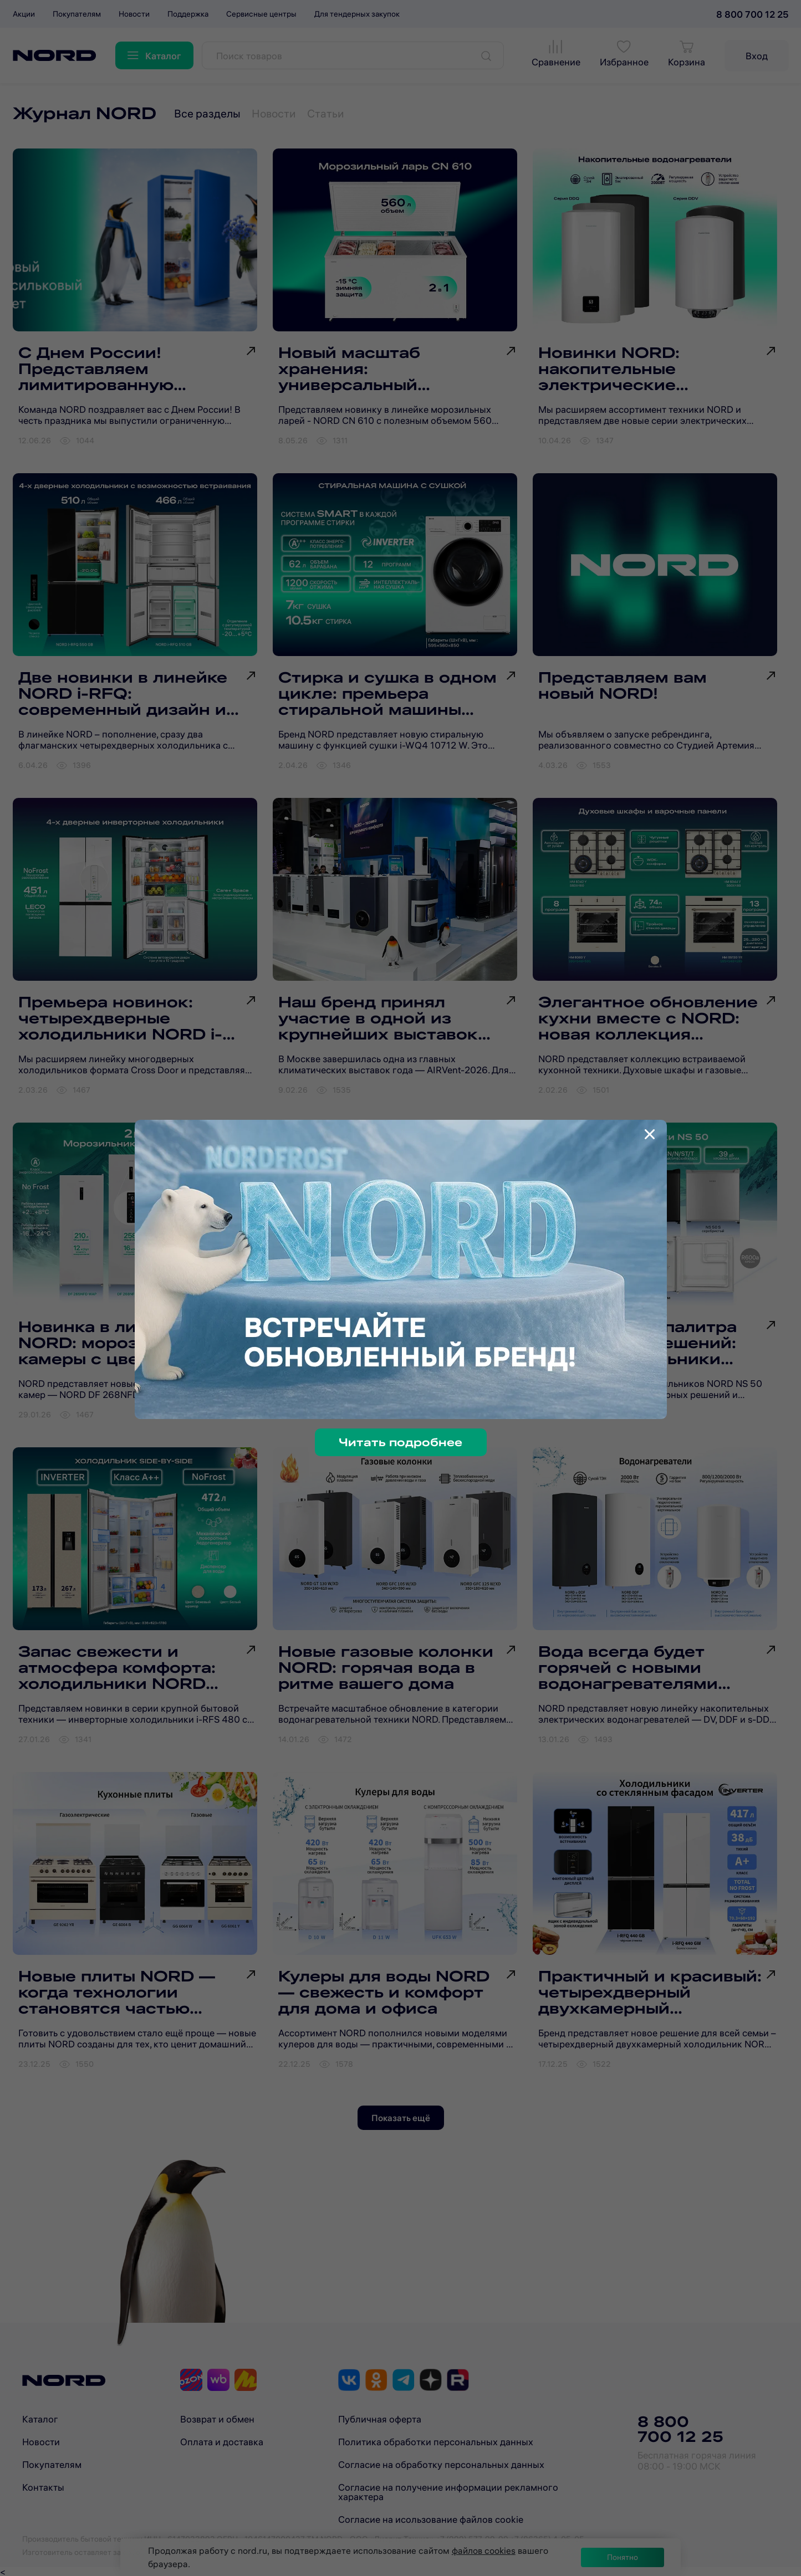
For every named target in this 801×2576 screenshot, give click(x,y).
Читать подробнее (400, 1442)
